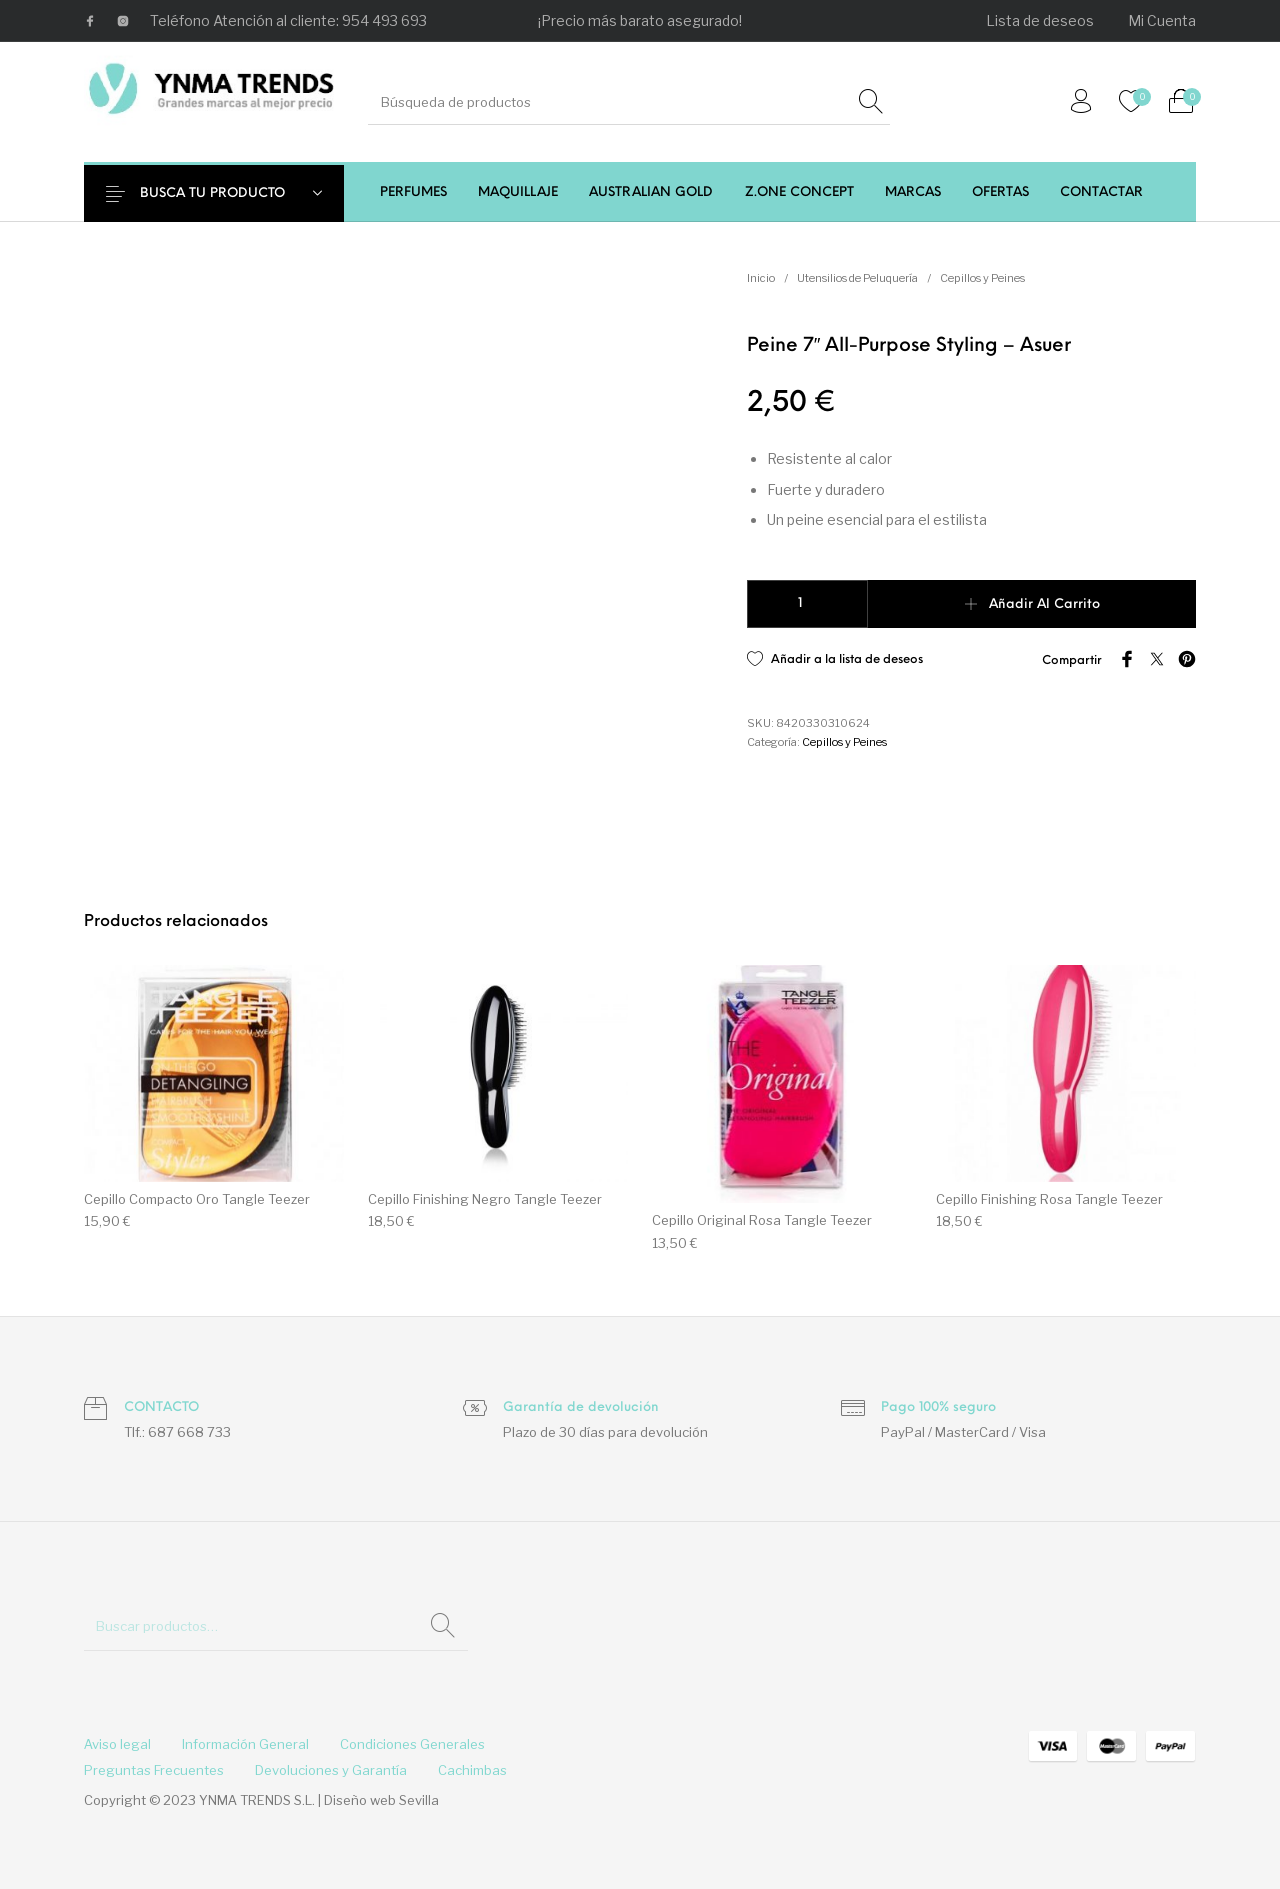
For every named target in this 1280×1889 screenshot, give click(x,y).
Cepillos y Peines (982, 278)
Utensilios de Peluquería (857, 278)
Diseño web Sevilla (381, 1800)
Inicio (761, 278)
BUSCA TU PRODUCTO (226, 193)
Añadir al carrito (1044, 604)
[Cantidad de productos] (808, 604)
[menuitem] (1041, 21)
